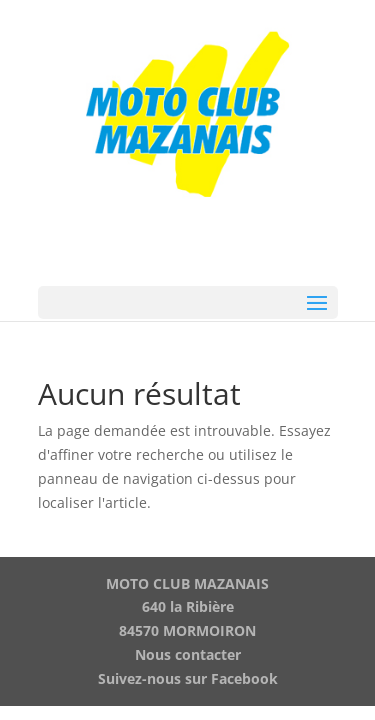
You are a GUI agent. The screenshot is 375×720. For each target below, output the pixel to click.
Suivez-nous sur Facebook (188, 678)
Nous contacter (188, 654)
